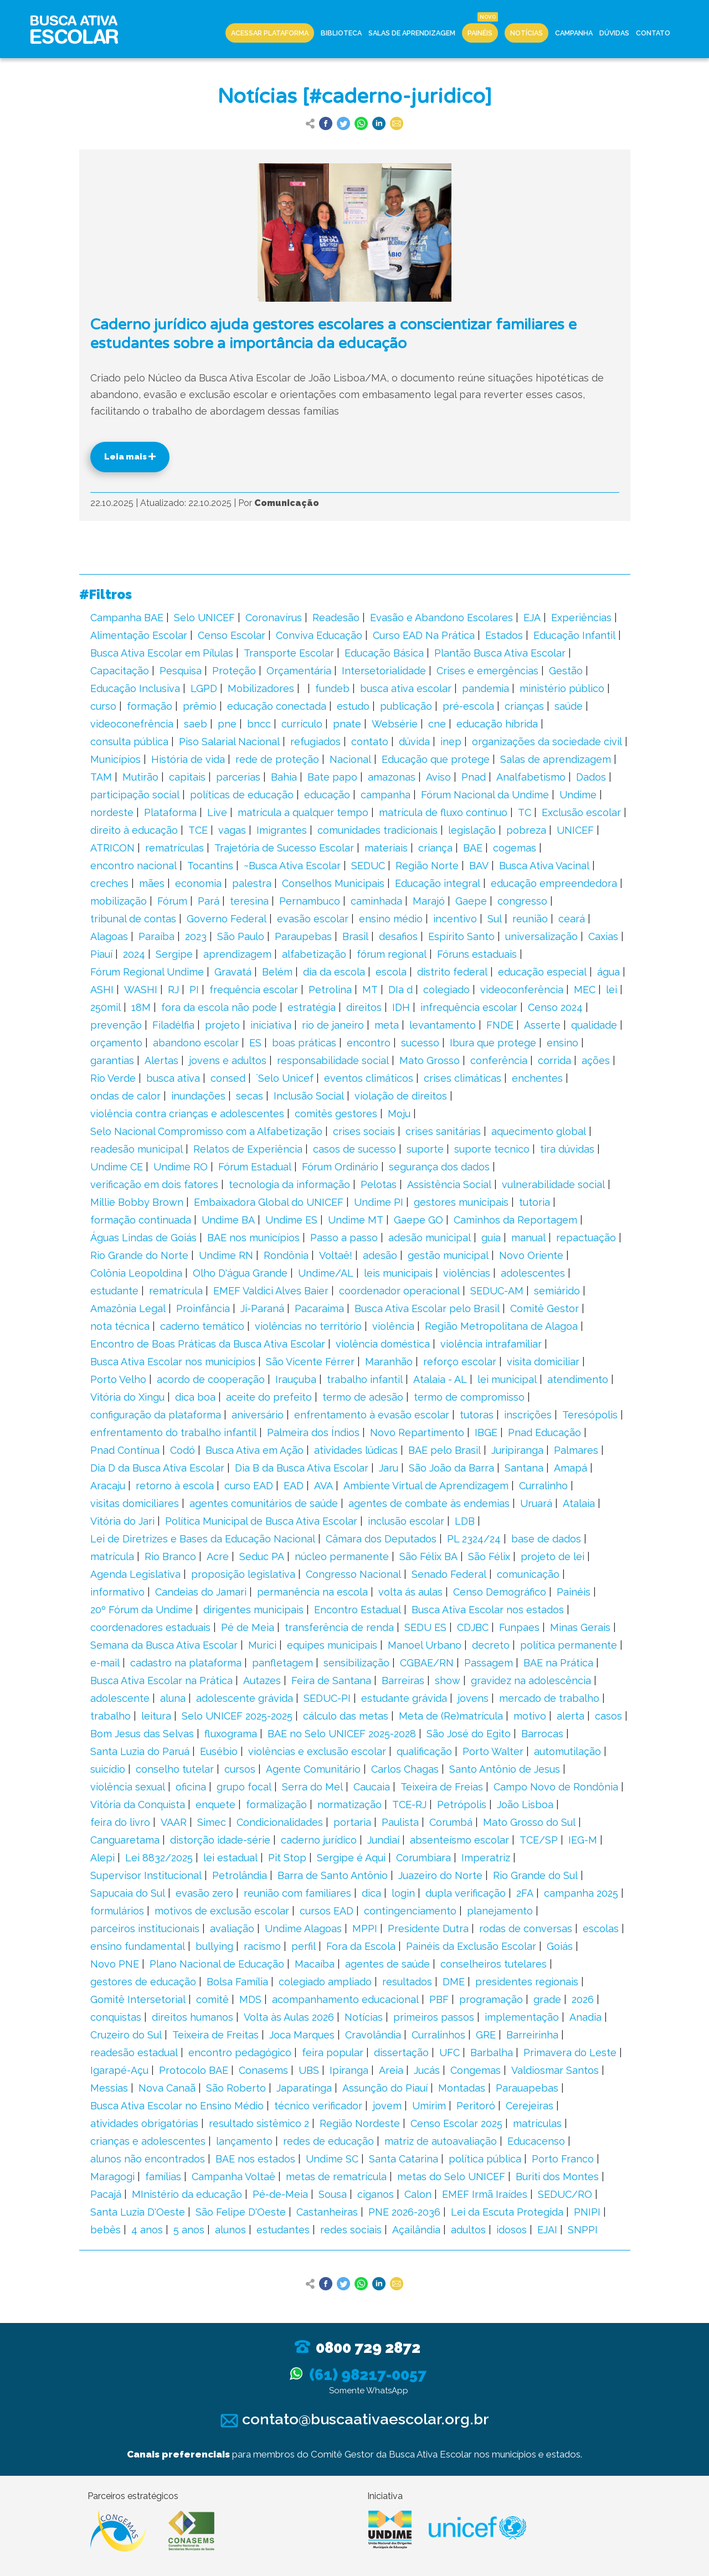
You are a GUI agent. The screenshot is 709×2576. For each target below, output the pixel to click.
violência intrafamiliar (491, 1344)
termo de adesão (362, 1397)
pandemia (485, 688)
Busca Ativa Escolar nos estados (488, 1609)
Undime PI (378, 1202)
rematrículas (174, 848)
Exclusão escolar (581, 812)
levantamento (442, 1025)
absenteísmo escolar (459, 1840)
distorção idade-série (220, 1840)
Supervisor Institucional (146, 1875)
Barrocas (542, 1733)
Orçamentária (298, 671)
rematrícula (176, 1291)
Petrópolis (461, 1804)
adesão (380, 1255)
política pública (485, 2159)
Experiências (581, 617)
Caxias (603, 936)
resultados (407, 1982)
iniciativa (270, 1025)
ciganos (375, 2194)
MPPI (364, 1928)
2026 (583, 1999)
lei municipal (507, 1379)
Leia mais (130, 457)
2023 (196, 936)
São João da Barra (451, 1468)
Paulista (400, 1822)
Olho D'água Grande (240, 1273)
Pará (208, 901)
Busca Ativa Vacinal (544, 865)
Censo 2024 (555, 1007)
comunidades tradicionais (377, 830)
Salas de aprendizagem (555, 759)
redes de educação (328, 2141)
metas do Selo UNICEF (451, 2176)
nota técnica (120, 1326)
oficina (191, 1787)
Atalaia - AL (440, 1379)
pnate (347, 724)
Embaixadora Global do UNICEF (268, 1202)
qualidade (594, 1025)
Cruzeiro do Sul (126, 2035)
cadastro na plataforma (186, 1663)
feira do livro (120, 1822)
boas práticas (304, 1043)
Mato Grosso (429, 1060)
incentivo (455, 919)
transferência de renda (339, 1627)
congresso (522, 901)
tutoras (477, 1415)
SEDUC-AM (496, 1291)
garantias (112, 1060)
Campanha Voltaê (233, 2176)
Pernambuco (309, 901)
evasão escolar (312, 919)
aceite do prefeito (269, 1397)
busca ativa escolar (405, 688)
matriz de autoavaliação (440, 2141)
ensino (562, 1043)
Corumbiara (423, 1857)
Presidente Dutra (428, 1928)
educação (327, 795)
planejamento (500, 1911)
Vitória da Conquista (137, 1804)
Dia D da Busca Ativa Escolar (157, 1468)
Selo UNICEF (204, 617)
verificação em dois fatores (154, 1184)
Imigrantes (281, 830)
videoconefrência (131, 724)
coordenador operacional (399, 1291)
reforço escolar (459, 1361)
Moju (399, 1113)
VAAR (174, 1822)
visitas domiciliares (134, 1503)
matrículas (537, 2123)
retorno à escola (175, 1485)
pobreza (526, 830)
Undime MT (355, 1220)
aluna (173, 1698)
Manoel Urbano (424, 1645)
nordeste (111, 812)
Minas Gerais (580, 1627)
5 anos (188, 2230)
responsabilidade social (333, 1060)
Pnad (473, 777)
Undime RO (180, 1167)
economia (198, 883)
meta (386, 1025)
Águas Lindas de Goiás (143, 1237)
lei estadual (230, 1857)
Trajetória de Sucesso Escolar (284, 848)
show (447, 1680)
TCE (198, 830)
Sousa (332, 2194)
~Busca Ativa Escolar (292, 865)
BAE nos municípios (253, 1237)
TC (524, 812)
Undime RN (226, 1255)
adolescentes (533, 1273)
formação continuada (140, 1220)
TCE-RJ (409, 1804)
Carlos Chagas (405, 1769)
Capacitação (119, 671)
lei (611, 989)
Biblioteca (341, 33)
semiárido (557, 1291)
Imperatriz (485, 1857)
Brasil (355, 936)
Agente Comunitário (313, 1769)
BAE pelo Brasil (444, 1450)
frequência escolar (253, 989)
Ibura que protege (493, 1043)
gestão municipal (448, 1255)
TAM (101, 777)
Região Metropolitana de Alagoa (501, 1326)
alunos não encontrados (147, 2159)
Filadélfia (173, 1025)
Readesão (335, 617)
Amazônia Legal (128, 1308)
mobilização (118, 901)
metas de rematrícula (336, 2176)
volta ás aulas (410, 1592)
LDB (465, 1521)
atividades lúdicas (356, 1450)
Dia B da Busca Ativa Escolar (301, 1468)
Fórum (172, 901)
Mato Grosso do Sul (529, 1822)
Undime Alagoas (303, 1928)
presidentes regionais (526, 1982)
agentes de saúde (387, 1964)
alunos (230, 2230)
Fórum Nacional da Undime (485, 795)
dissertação (401, 2052)
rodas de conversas (525, 1928)
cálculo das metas (345, 1716)
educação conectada (276, 706)
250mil (105, 1007)
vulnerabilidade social (553, 1184)
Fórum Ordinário (340, 1167)
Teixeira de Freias (441, 1787)
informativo (117, 1592)
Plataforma (170, 812)
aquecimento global (538, 1131)
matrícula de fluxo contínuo (443, 812)
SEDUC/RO (565, 2194)
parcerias (238, 777)
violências (466, 1273)
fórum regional (392, 954)
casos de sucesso (354, 1149)
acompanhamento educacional (345, 1999)
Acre (218, 1556)
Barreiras (403, 1680)
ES (255, 1043)
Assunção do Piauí (385, 2088)
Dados (591, 777)
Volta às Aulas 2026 (289, 2017)
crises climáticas (462, 1078)
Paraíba (156, 936)
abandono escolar (196, 1043)
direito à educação (134, 830)
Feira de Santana (331, 1680)
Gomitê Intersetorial (138, 1999)
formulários (117, 1911)
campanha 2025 (581, 1893)
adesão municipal (429, 1237)
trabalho (110, 1716)
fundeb (332, 688)
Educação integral (437, 883)
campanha (385, 795)
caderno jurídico (319, 1840)
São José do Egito (469, 1733)
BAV (479, 865)
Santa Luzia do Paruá (139, 1751)
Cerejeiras (529, 2106)
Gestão (566, 671)
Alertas (161, 1060)
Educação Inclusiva (135, 688)
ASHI (102, 989)
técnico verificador (318, 2106)
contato (369, 741)
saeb (195, 724)
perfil (303, 1946)
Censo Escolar (231, 635)
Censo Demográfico (499, 1592)
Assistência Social (449, 1184)
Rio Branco (170, 1556)
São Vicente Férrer (310, 1361)
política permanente (568, 1645)
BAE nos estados (255, 2159)
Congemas (475, 2070)
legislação (472, 830)
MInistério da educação (187, 2194)
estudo (353, 706)
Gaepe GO (418, 1220)
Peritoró (475, 2106)
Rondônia (286, 1255)
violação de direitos (400, 1096)
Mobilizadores (261, 688)
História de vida (188, 759)
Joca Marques (302, 2035)
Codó (182, 1450)
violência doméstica (383, 1344)
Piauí (101, 954)
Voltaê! (335, 1255)
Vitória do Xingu (127, 1397)
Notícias (526, 33)
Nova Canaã (167, 2088)
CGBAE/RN (427, 1663)
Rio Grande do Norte (139, 1255)
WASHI (140, 989)
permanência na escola (312, 1592)
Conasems (263, 2070)
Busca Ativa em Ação (254, 1450)
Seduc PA (261, 1556)
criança (435, 848)
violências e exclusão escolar (317, 1751)
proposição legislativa (243, 1574)
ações (596, 1060)
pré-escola (468, 706)
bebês (105, 2230)
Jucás (427, 2070)
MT (370, 989)
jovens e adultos (227, 1060)
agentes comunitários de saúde (263, 1503)
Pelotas (379, 1184)
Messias (109, 2088)
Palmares (576, 1450)
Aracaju (107, 1485)
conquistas (115, 2017)
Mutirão (140, 777)
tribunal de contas (133, 919)
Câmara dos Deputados (381, 1539)
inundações (198, 1096)
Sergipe (174, 954)
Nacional (350, 759)
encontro (369, 1043)
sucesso (420, 1043)
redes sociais (351, 2230)
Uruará (536, 1503)
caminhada (376, 901)
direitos (364, 1007)
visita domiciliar (543, 1361)
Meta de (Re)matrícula (451, 1716)
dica (371, 1893)
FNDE (499, 1025)
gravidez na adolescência (531, 1680)
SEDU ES (425, 1627)
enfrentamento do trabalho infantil (173, 1432)
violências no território (308, 1326)
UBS (309, 2070)
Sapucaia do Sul (127, 1893)
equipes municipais (332, 1645)
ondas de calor (125, 1096)
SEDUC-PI (327, 1698)
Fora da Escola (360, 1946)
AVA (323, 1485)
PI (194, 989)
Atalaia (579, 1503)
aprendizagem (237, 954)
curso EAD (248, 1485)
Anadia (585, 2017)
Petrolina (330, 989)
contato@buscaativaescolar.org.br (354, 2419)
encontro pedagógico (239, 2052)
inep (450, 741)
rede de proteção (277, 759)
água (608, 972)
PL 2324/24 (474, 1539)
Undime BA (228, 1220)
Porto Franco (563, 2159)
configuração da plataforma (155, 1415)
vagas (232, 830)
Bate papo (332, 777)
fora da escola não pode (219, 1007)
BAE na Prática (558, 1663)
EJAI (547, 2230)
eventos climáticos (368, 1078)
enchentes (537, 1078)
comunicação (528, 1574)
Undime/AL (325, 1273)
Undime (578, 795)
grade (547, 1999)
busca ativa (173, 1078)
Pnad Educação (544, 1432)
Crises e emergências (487, 671)
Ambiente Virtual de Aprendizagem (425, 1485)
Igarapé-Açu (119, 2070)
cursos (239, 1769)
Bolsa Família (237, 1982)
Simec (211, 1822)
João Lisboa (525, 1804)
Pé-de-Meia (280, 2194)
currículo (301, 724)
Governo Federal (226, 919)
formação (149, 706)
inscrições (528, 1415)
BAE (472, 848)
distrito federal (452, 972)
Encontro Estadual (357, 1609)
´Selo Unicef (285, 1078)
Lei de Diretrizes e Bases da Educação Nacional (202, 1539)
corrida (554, 1060)
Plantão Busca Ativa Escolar (500, 653)
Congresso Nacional (353, 1574)
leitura (156, 1716)
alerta (570, 1716)
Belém (277, 972)
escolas (601, 1928)
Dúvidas (614, 33)
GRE (486, 2035)
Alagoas (109, 936)
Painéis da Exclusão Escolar (471, 1946)
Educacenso (536, 2141)
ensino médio (391, 919)
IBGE (486, 1432)
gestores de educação (143, 1982)
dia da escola (334, 972)
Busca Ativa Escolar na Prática (161, 1680)
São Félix (489, 1556)
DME (454, 1982)
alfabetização (314, 954)
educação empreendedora (554, 883)
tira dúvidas (567, 1149)
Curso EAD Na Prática (424, 635)
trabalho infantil (365, 1379)
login (403, 1893)
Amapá (570, 1468)
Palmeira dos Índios (313, 1432)
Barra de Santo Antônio (333, 1875)
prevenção (116, 1025)
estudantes (283, 2230)
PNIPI (587, 2212)
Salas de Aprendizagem (411, 33)
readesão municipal (136, 1149)
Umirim (429, 2106)
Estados (504, 635)
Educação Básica (384, 653)
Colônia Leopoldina (136, 1273)
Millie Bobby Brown (136, 1202)
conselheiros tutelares (493, 1964)
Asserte (542, 1025)
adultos (468, 2230)
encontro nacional (133, 865)
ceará (571, 919)
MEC (584, 989)
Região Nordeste (360, 2123)
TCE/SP (539, 1840)
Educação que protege (436, 759)
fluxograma (230, 1733)
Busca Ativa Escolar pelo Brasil (427, 1308)
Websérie (395, 724)
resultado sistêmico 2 (259, 2123)
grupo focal (244, 1787)
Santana (524, 1468)
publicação (406, 706)
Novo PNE (114, 1964)
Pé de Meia (247, 1627)
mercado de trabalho (549, 1698)
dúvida (414, 741)
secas (249, 1096)
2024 (134, 954)
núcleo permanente (342, 1556)
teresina (249, 901)
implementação (522, 2017)
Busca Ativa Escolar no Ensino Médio (177, 2106)
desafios (398, 936)
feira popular (332, 2052)
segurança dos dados (439, 1167)
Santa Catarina (403, 2159)
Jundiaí (383, 1840)
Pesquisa (181, 671)
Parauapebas (527, 2088)
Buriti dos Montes (557, 2176)
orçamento (116, 1043)
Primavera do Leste (569, 2052)
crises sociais (364, 1131)
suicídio (107, 1769)
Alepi (102, 1857)
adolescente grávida (244, 1698)
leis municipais (398, 1273)
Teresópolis (590, 1415)
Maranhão (389, 1361)
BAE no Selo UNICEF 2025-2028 (342, 1733)
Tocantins (210, 865)
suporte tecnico (492, 1149)
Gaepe (471, 901)
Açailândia (416, 2230)
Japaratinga (304, 2088)
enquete (215, 1804)
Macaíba (315, 1964)
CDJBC (473, 1627)
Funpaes (519, 1627)
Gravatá (232, 972)
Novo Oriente (531, 1255)
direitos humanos (192, 2017)
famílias (163, 2176)
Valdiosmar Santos (555, 2070)
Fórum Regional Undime (147, 972)
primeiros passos (433, 2017)
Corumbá (450, 1822)
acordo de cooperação (211, 1379)
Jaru (388, 1468)
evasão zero (204, 1893)
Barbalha (491, 2052)
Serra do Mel (312, 1787)
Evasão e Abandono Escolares (441, 617)
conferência (498, 1060)
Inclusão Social (309, 1096)
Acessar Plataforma (270, 33)
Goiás (560, 1946)
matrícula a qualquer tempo (303, 812)
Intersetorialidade (384, 671)
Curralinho (543, 1485)
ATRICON (112, 848)
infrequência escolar (468, 1007)
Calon (417, 2194)
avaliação (232, 1928)
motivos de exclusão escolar (222, 1911)
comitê (212, 1999)
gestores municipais (461, 1202)
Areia (391, 2070)
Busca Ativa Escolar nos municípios (172, 1361)
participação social (134, 795)
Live (217, 812)
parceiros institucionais (144, 1928)
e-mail (105, 1663)
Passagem (488, 1663)
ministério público (562, 688)
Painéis (479, 33)
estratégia (311, 1007)
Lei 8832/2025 (159, 1857)
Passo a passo (344, 1237)
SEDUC (368, 865)
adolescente (120, 1698)
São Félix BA (428, 1556)
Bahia (284, 777)
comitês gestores (336, 1113)
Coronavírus (273, 617)
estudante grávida (404, 1698)
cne (437, 724)
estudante (114, 1291)
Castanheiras (327, 2212)
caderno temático (202, 1326)
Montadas (461, 2088)
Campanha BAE (126, 617)
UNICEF (575, 830)
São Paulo (240, 936)
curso (103, 706)
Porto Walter (493, 1751)
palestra (251, 883)
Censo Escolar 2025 (456, 2123)
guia (491, 1237)
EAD (294, 1485)
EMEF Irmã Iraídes (484, 2194)
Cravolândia (373, 2035)
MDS (250, 1999)
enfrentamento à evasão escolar (371, 1415)
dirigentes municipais (253, 1609)
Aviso (438, 777)
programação (491, 1999)
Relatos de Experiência (247, 1149)
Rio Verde (113, 1078)
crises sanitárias (443, 1131)
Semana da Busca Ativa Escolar (164, 1645)
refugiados (315, 741)
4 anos (147, 2230)
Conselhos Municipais (333, 883)
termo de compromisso (469, 1397)
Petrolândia (239, 1875)
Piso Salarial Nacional (229, 741)
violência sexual (127, 1787)
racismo (262, 1946)
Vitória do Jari (122, 1521)
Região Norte (427, 865)
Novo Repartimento (417, 1432)
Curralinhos (438, 2035)
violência (393, 1326)
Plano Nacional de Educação (217, 1964)
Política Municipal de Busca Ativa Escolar (261, 1521)
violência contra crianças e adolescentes (187, 1113)
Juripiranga (517, 1450)
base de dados (546, 1539)
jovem (387, 2106)
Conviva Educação (319, 635)
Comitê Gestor (544, 1308)
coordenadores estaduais (150, 1627)
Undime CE (116, 1167)
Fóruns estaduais (477, 954)
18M (141, 1007)
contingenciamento (410, 1911)
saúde (568, 706)
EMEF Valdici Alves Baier (270, 1291)
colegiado (446, 989)
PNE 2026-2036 (404, 2212)
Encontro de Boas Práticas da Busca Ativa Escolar (207, 1344)
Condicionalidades (280, 1822)
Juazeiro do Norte (440, 1875)
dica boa (195, 1397)
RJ (173, 989)
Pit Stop (287, 1857)
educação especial (542, 972)
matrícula (112, 1556)
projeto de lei (552, 1556)
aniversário (258, 1415)
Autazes (262, 1680)
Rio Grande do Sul (535, 1875)
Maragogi (112, 2176)
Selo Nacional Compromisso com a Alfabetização (206, 1131)
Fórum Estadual (254, 1167)
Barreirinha (532, 2035)
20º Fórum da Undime (141, 1609)
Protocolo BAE (193, 2070)
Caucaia (371, 1787)
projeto (222, 1025)
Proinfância (203, 1308)
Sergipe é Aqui (351, 1857)
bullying (214, 1946)
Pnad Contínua (125, 1450)
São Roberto (236, 2088)
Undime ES (291, 1220)
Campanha (574, 33)
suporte (425, 1149)
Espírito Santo (461, 936)
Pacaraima (319, 1308)
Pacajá (105, 2194)
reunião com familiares (297, 1893)
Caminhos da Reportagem (515, 1220)
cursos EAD (326, 1911)
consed (227, 1078)
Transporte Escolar (289, 653)
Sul (494, 919)
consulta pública (129, 741)
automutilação (567, 1751)
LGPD (204, 688)
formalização (276, 1804)
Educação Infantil (574, 635)
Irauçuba (295, 1379)
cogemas (514, 848)
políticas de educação (242, 795)
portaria (352, 1822)
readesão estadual (134, 2052)
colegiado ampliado (325, 1982)
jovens (473, 1698)
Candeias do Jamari (200, 1592)
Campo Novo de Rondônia (556, 1787)
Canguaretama (125, 1840)
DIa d (400, 989)
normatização (349, 1804)
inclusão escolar (406, 1521)
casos (608, 1716)
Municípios (115, 759)
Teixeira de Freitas (215, 2035)
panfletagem (282, 1663)
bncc (259, 724)
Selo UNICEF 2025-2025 (237, 1716)
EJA (532, 617)
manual (528, 1237)
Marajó (429, 901)
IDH (401, 1007)
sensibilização (356, 1663)
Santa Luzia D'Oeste (137, 2212)
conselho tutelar (175, 1769)
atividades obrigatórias (144, 2123)
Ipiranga (349, 2070)
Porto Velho (118, 1379)
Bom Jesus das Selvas (142, 1733)
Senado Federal (449, 1574)
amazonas (391, 777)
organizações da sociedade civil (547, 741)
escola (391, 972)
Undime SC (332, 2159)
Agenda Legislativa (135, 1574)
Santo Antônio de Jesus (504, 1769)
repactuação (586, 1237)
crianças (524, 706)
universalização (541, 936)
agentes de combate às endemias (429, 1503)
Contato (653, 33)
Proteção (234, 671)
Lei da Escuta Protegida (507, 2212)
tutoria (534, 1202)
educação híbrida (497, 724)
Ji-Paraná (262, 1308)
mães (152, 883)
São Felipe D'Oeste (241, 2212)
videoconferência (521, 989)
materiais (386, 848)
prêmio (200, 706)
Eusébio (219, 1751)
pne (227, 724)
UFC (449, 2052)
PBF (439, 1999)
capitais (187, 777)
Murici (262, 1645)
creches (109, 883)
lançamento (244, 2141)
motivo (529, 1716)
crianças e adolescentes (147, 2141)
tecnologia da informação (289, 1184)
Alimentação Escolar (138, 635)
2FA (524, 1893)
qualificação (424, 1751)
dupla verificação (465, 1893)
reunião (530, 919)
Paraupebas (303, 936)
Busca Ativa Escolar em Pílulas (161, 653)
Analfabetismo (531, 777)
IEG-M (582, 1840)
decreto (491, 1645)
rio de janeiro (333, 1025)
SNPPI (583, 2230)
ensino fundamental (137, 1946)
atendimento (577, 1379)
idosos (511, 2230)
